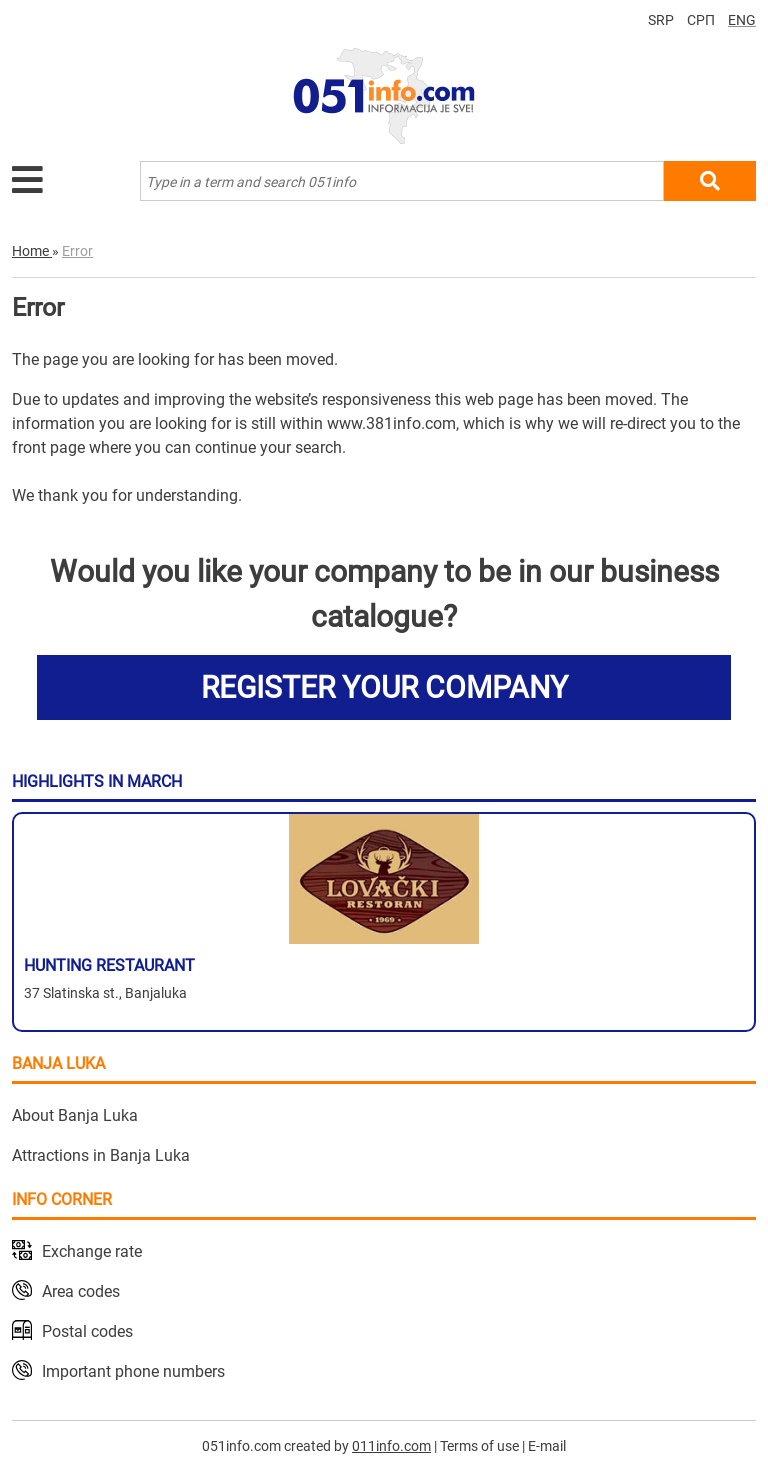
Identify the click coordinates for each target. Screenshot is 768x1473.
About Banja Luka (75, 1115)
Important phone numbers (133, 1371)
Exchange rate (92, 1251)
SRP (661, 20)
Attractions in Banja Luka (101, 1155)
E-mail (547, 1446)
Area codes (81, 1291)
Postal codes (87, 1331)
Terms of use (479, 1446)
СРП (701, 20)
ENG (742, 20)
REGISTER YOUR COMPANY (384, 687)
